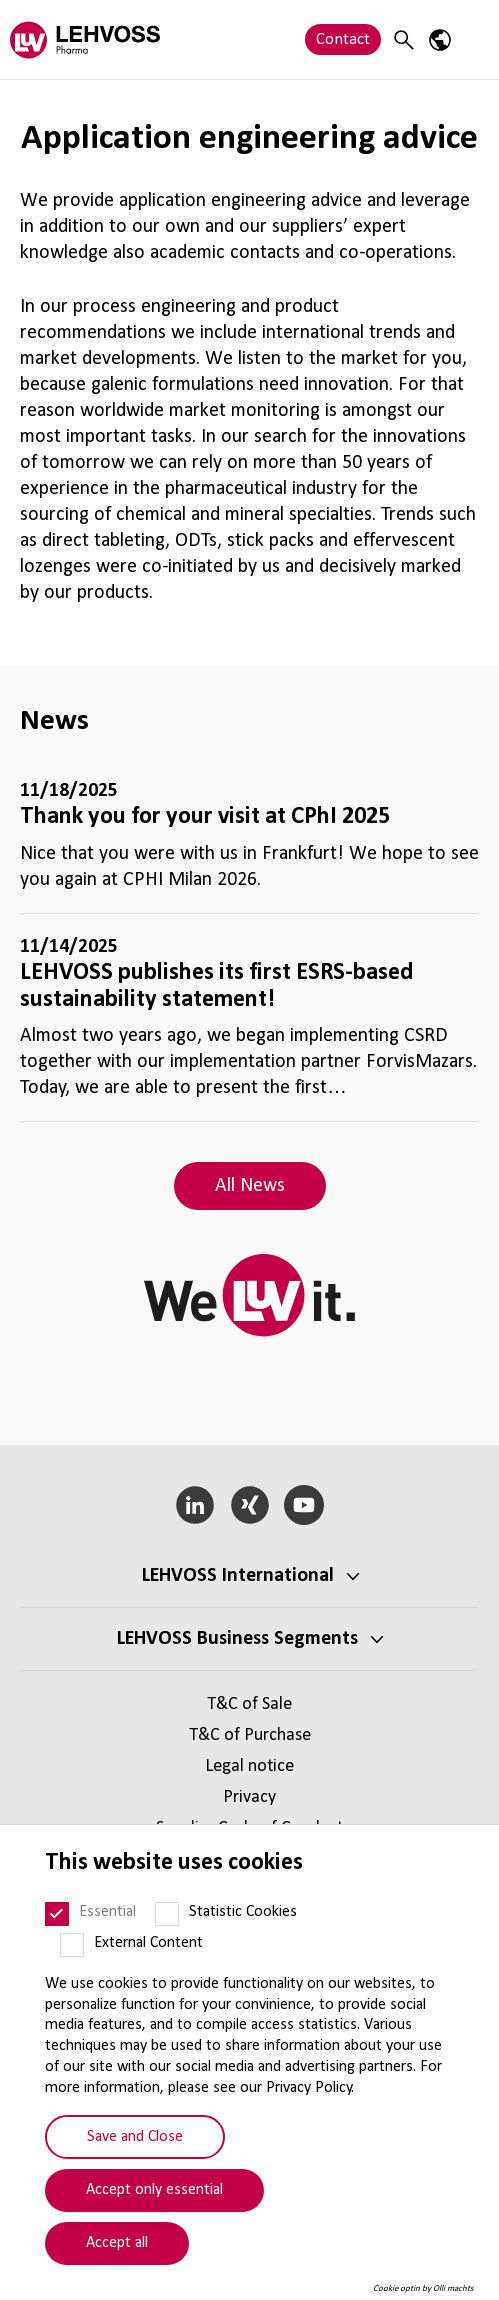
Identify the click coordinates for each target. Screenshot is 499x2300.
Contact (343, 39)
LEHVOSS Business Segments (237, 1639)
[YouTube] (304, 1505)
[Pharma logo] (85, 39)
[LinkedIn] (194, 1505)
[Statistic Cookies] (167, 1914)
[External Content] (72, 1945)
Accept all (117, 2243)
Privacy (249, 1797)
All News (250, 1186)
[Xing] (249, 1505)
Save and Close (135, 2137)
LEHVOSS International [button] (238, 1576)
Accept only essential (154, 2190)
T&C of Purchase (250, 1735)
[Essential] (57, 1914)
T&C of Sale (249, 1704)
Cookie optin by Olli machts (423, 2288)
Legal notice (249, 1766)
